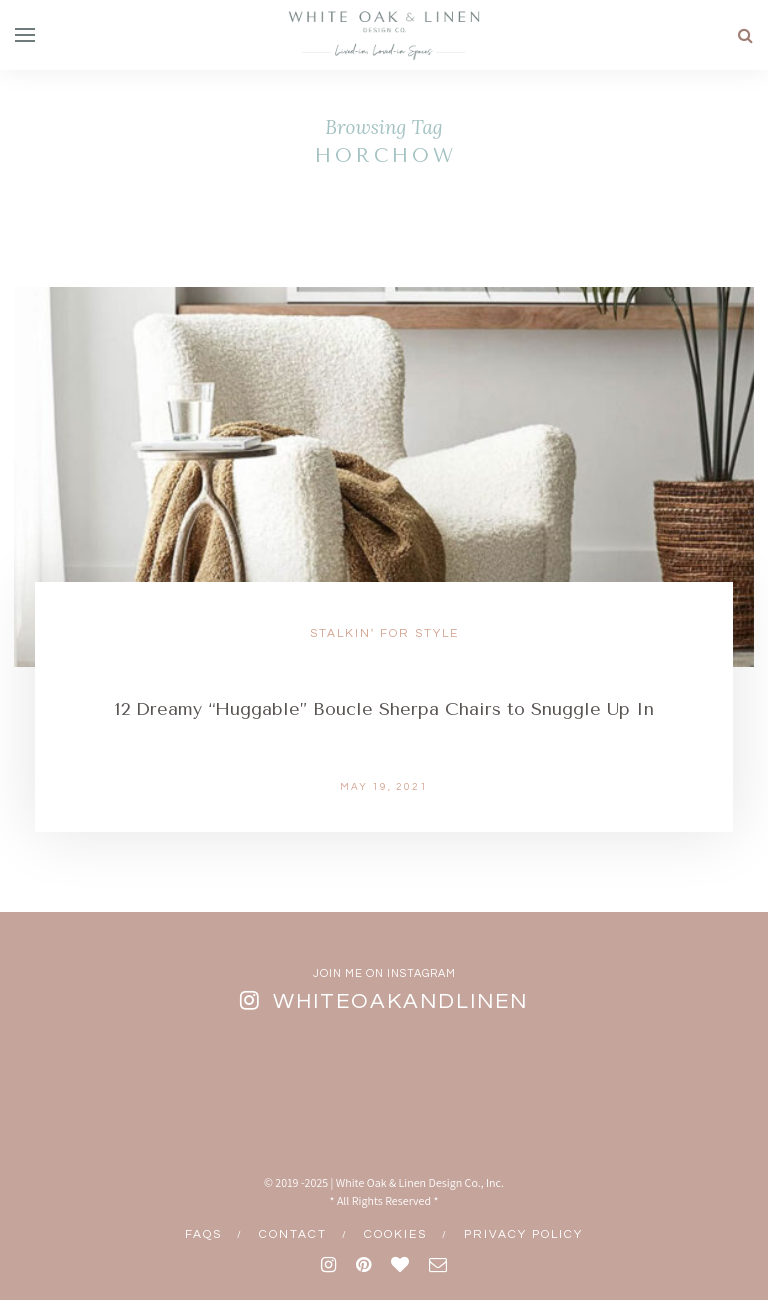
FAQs (203, 1234)
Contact (293, 1234)
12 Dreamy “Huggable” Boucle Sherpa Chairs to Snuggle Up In (384, 709)
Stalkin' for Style (384, 633)
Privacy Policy (523, 1234)
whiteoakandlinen (400, 1001)
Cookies (395, 1234)
